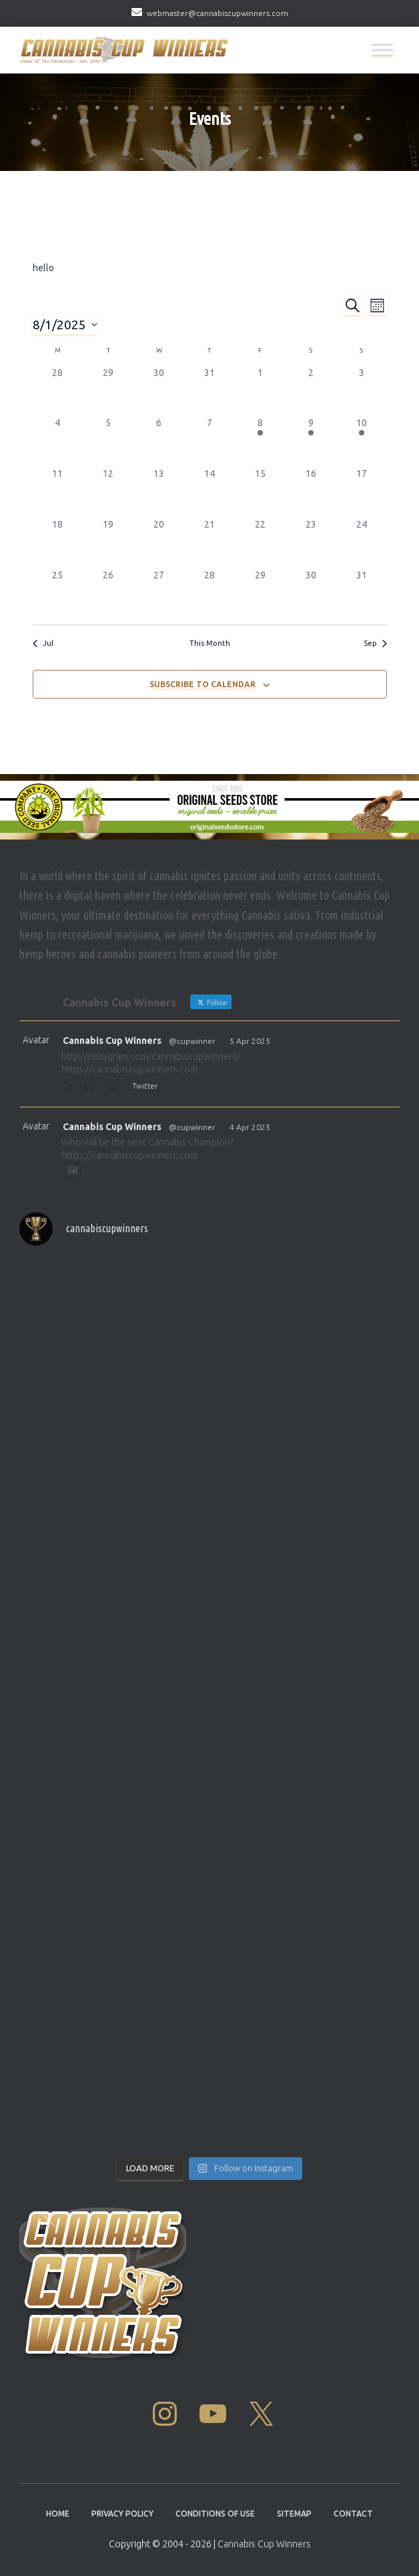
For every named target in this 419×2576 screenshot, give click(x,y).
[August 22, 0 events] (260, 543)
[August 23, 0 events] (311, 543)
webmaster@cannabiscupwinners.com (217, 13)
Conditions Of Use (215, 2513)
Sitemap (294, 2513)
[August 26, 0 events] (108, 593)
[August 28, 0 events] (209, 593)
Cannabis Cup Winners (112, 1040)
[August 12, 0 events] (108, 492)
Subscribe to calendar (202, 684)
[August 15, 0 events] (260, 492)
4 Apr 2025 (250, 1127)
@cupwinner (192, 1041)
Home (57, 2513)
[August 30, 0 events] (311, 593)
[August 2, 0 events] (311, 391)
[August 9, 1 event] (311, 441)
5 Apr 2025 (250, 1041)
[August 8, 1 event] (260, 441)
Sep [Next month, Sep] (375, 643)
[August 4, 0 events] (58, 441)
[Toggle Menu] (382, 49)
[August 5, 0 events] (108, 441)
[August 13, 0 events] (158, 492)
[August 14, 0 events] (209, 492)
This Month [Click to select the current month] (209, 643)
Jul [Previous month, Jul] (43, 643)
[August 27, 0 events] (158, 593)
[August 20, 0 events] (158, 543)
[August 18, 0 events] (58, 543)
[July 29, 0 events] (108, 391)
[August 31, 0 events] (361, 593)
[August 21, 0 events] (209, 543)
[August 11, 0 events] (58, 492)
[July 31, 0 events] (209, 391)
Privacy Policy (122, 2513)
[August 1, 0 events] (260, 391)
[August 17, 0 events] (361, 492)
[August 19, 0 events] (108, 543)
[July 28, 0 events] (58, 391)
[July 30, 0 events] (158, 391)
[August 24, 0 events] (361, 543)
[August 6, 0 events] (158, 441)
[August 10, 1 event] (361, 441)
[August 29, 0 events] (260, 593)
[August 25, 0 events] (58, 593)
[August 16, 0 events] (311, 492)
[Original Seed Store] (209, 807)
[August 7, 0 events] (209, 441)
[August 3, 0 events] (361, 391)
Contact (353, 2513)
